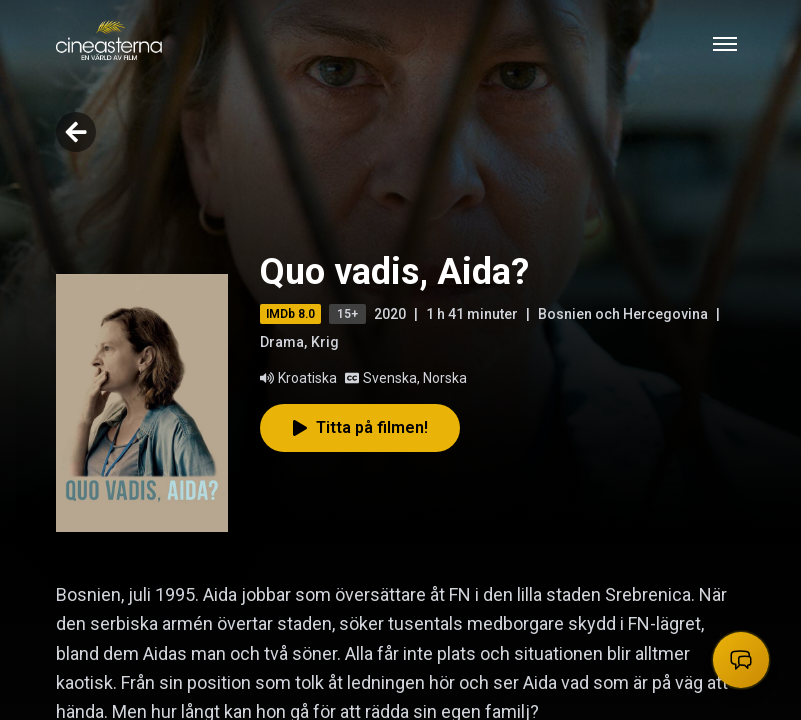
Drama (282, 342)
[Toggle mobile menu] (725, 44)
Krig (325, 342)
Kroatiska (298, 378)
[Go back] (76, 132)
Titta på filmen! (360, 427)
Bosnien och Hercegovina (623, 314)
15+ (347, 314)
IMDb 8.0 (290, 314)
